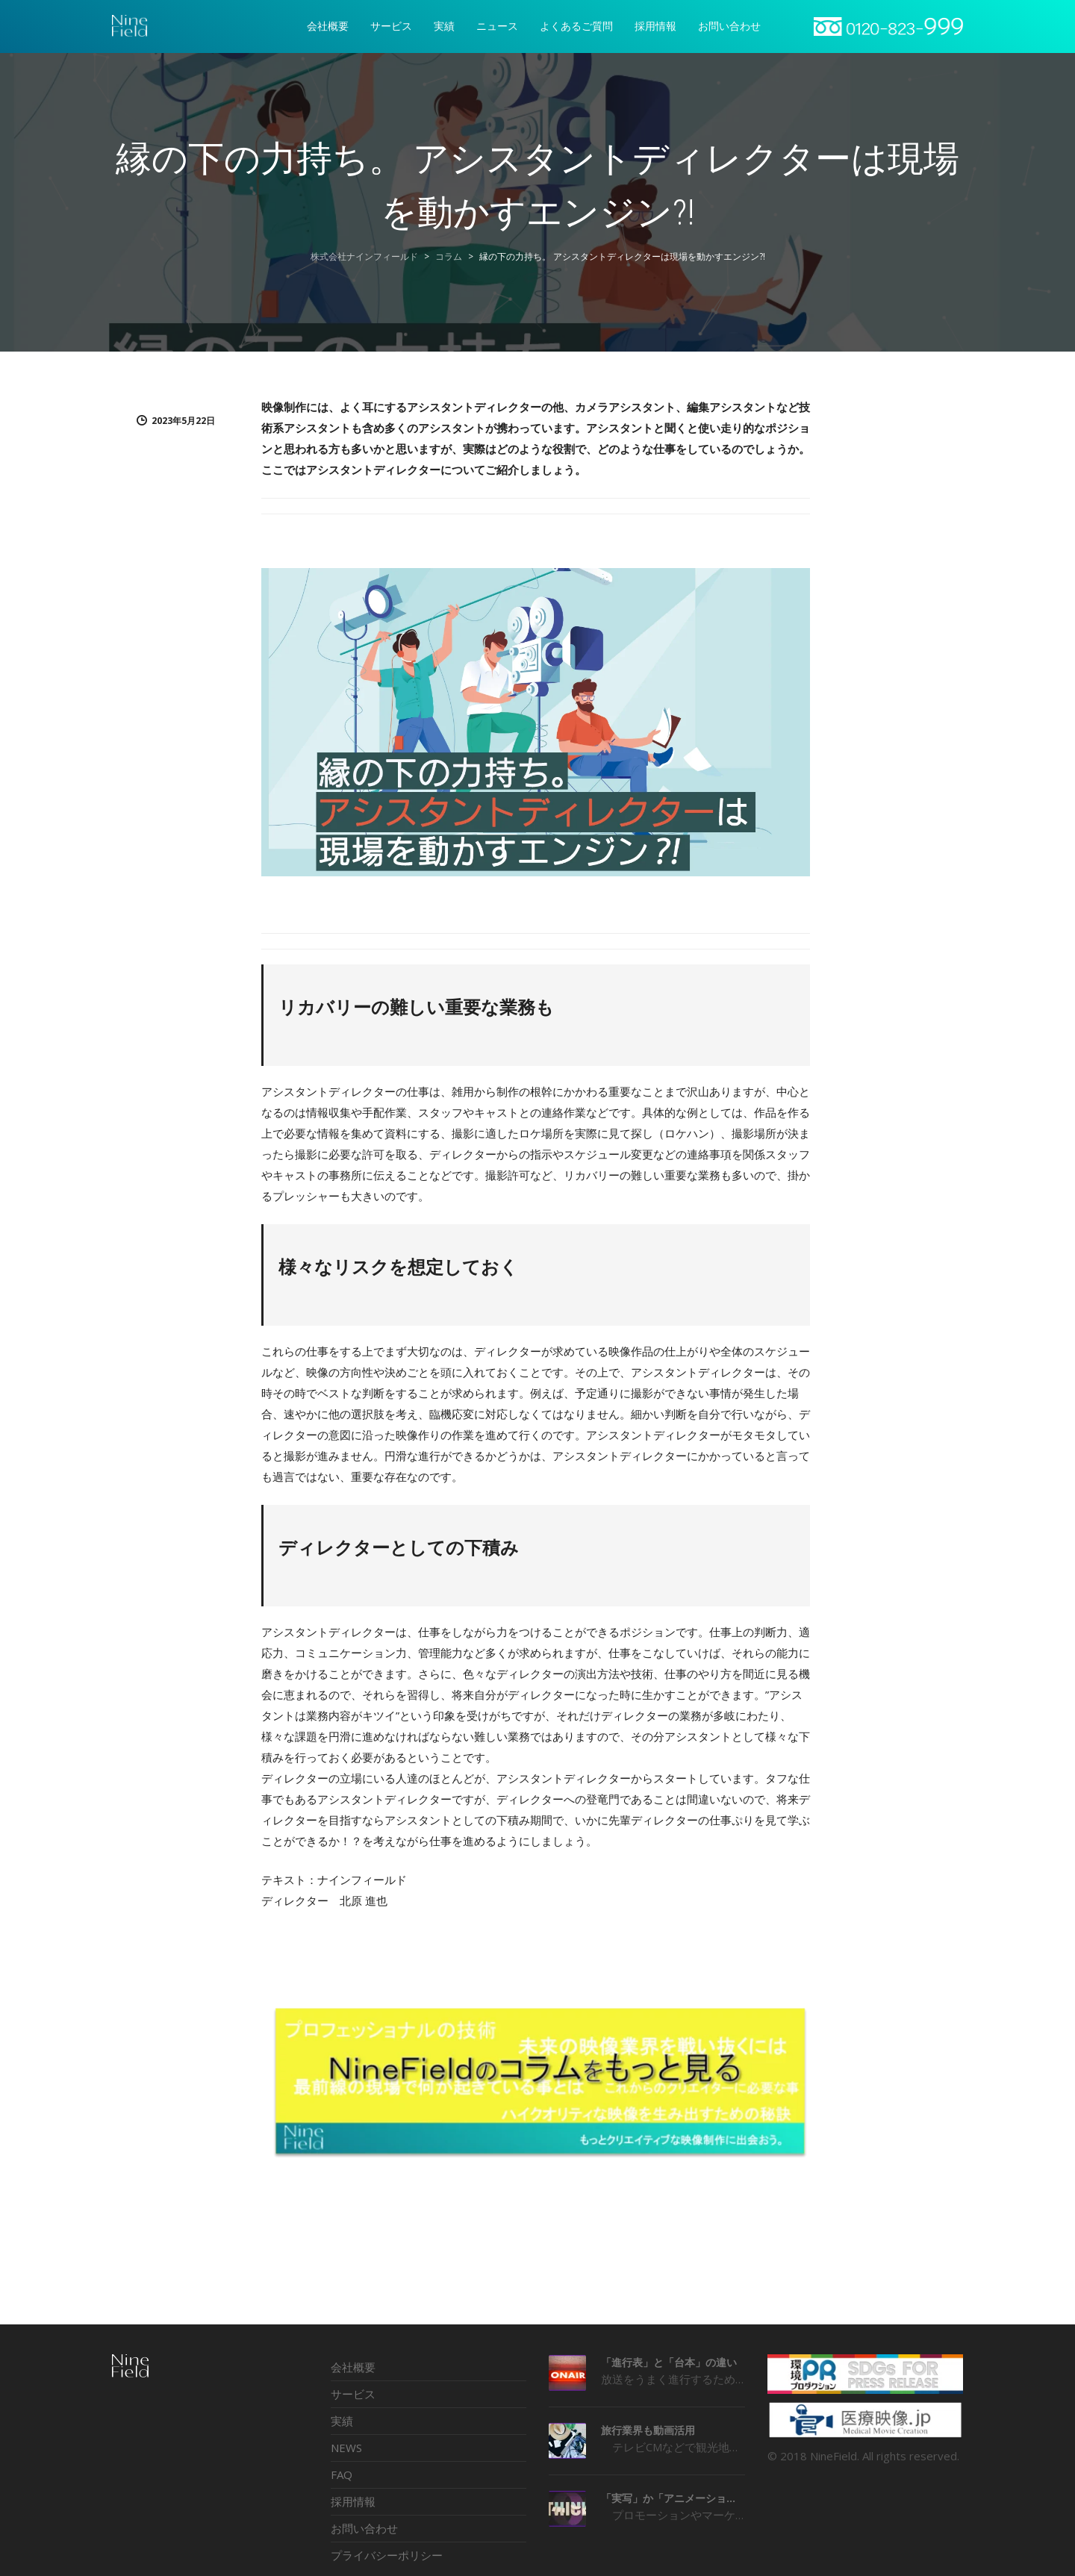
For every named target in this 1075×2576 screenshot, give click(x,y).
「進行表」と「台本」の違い (669, 2362)
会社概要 (353, 2367)
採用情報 (353, 2501)
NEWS (346, 2447)
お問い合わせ (364, 2528)
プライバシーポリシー (387, 2555)
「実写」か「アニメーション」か (673, 2498)
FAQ (341, 2474)
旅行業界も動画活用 (648, 2430)
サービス (353, 2393)
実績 (342, 2420)
